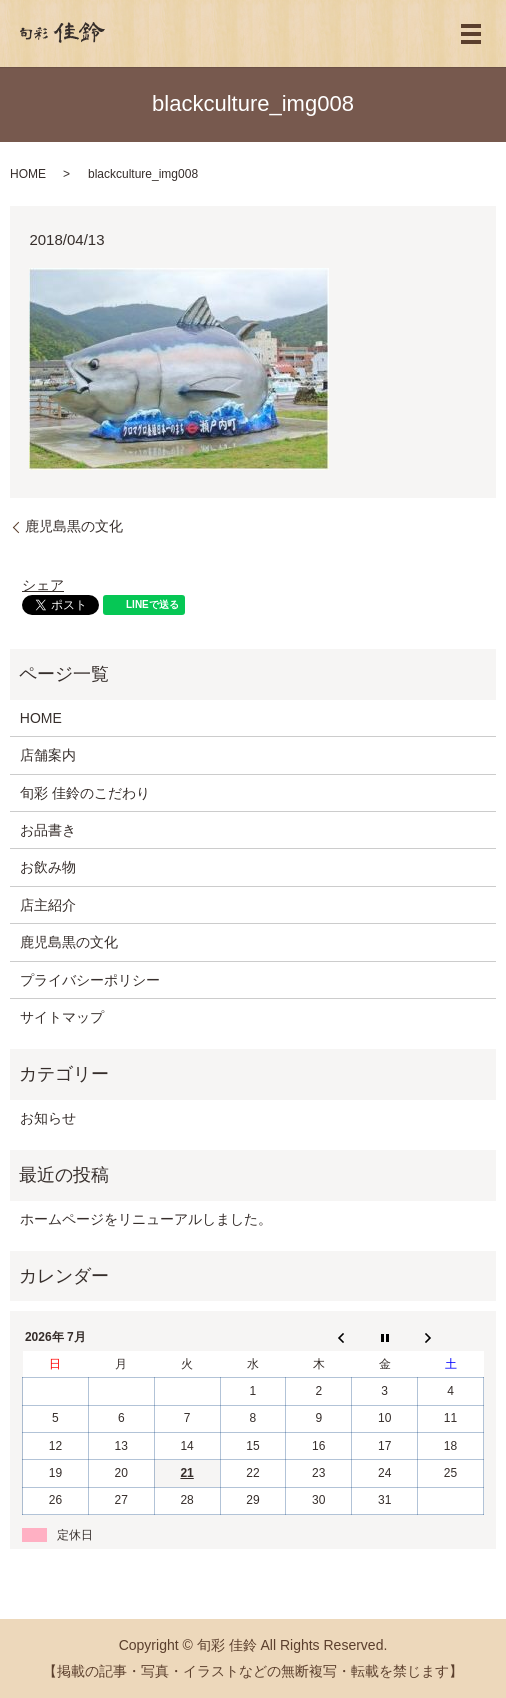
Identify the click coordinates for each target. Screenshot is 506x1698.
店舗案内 (48, 755)
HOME (28, 174)
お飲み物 (48, 867)
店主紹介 (48, 905)
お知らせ (48, 1118)
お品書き (48, 830)
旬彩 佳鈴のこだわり (85, 793)
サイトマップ (62, 1017)
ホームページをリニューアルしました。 (146, 1219)
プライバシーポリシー (90, 980)
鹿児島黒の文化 (74, 526)
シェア (43, 585)
